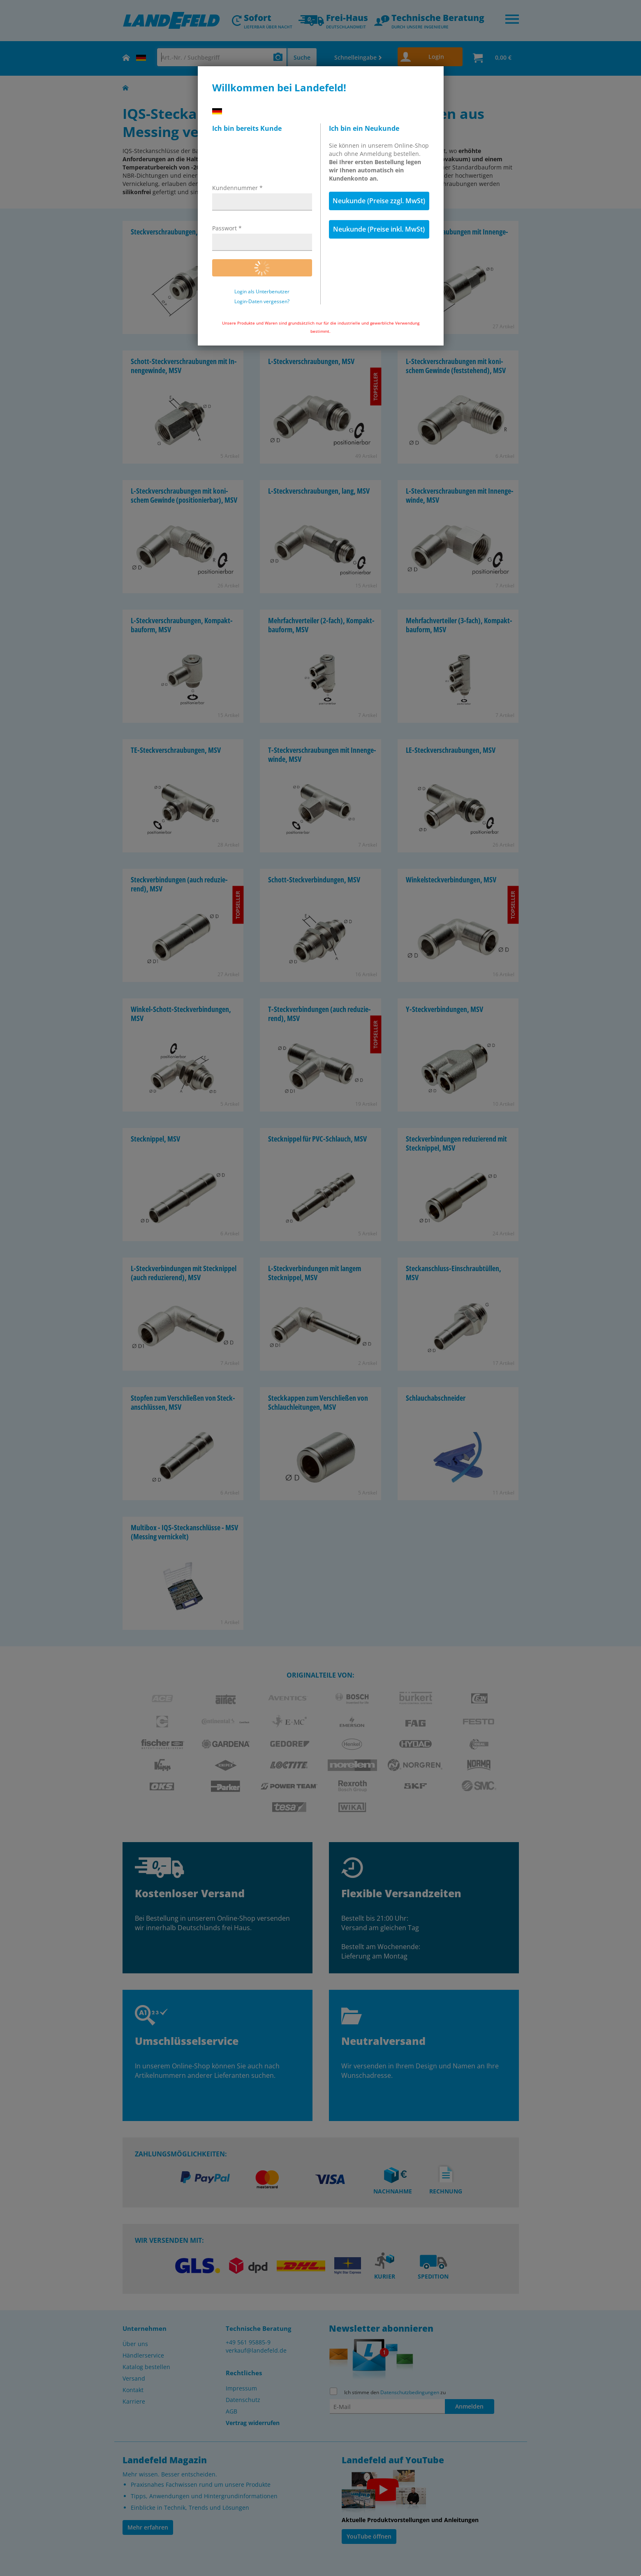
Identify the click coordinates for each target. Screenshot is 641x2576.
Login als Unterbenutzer (261, 292)
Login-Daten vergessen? (261, 301)
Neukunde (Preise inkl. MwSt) (379, 229)
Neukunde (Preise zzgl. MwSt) (379, 200)
